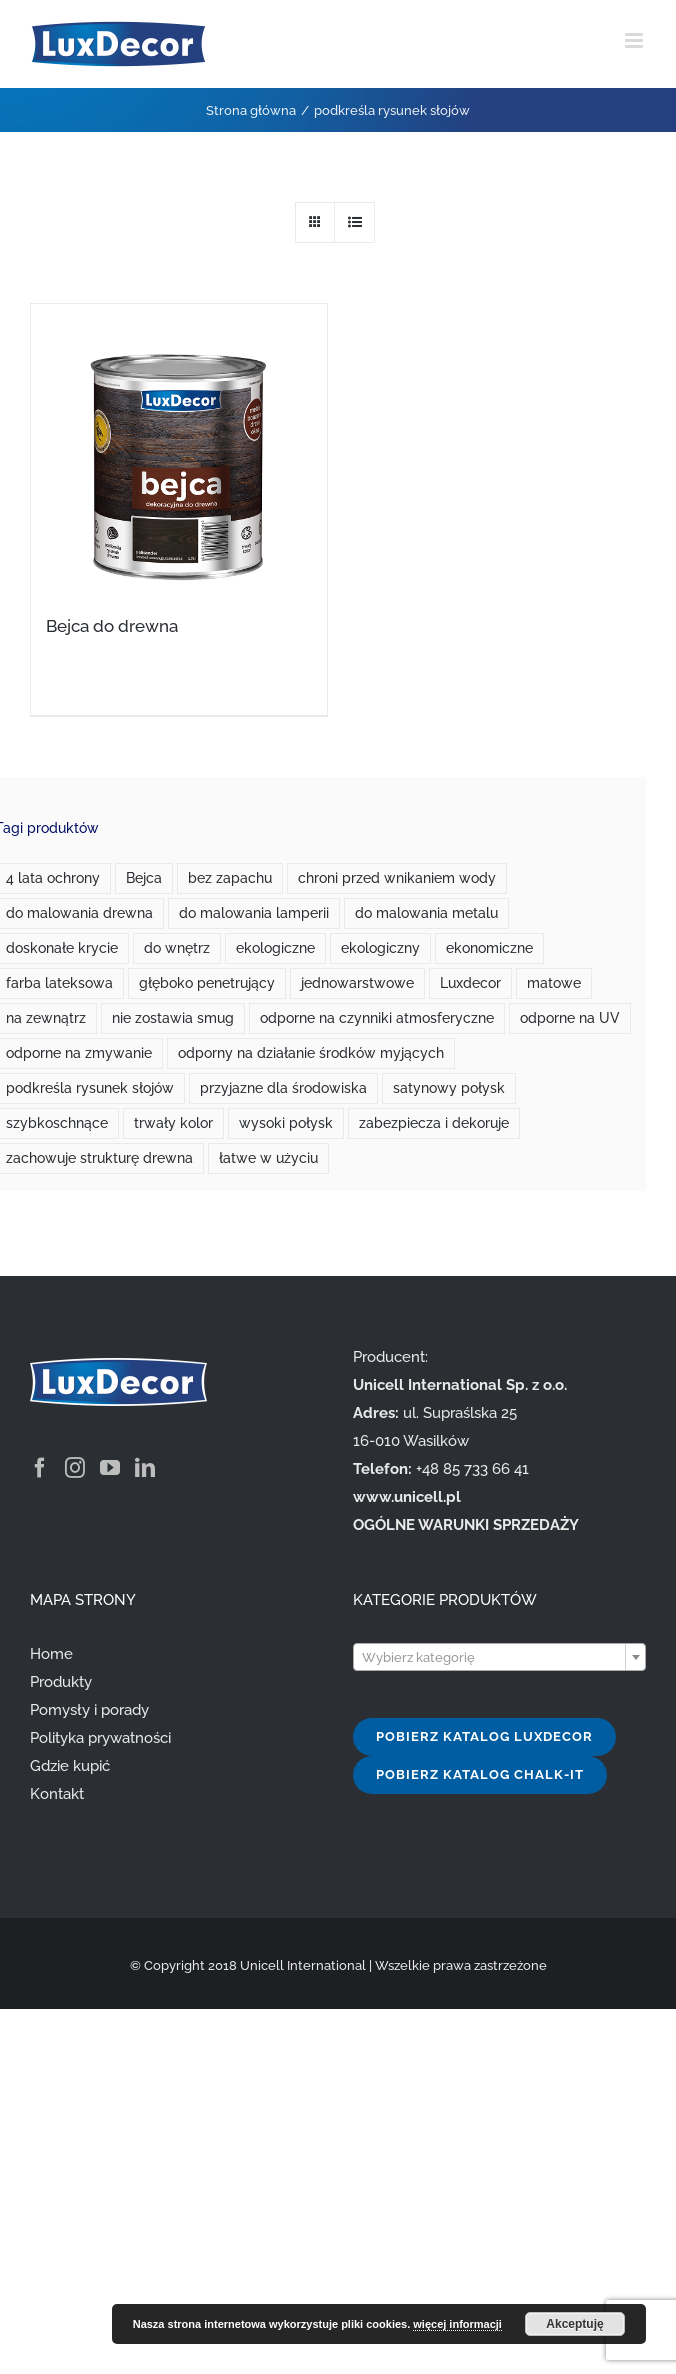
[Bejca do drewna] (179, 446)
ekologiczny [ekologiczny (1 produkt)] (380, 948)
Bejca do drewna (112, 626)
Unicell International (303, 1965)
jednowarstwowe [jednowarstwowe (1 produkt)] (357, 983)
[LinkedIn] (145, 1468)
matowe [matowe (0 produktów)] (554, 983)
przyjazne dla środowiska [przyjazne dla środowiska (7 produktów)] (283, 1088)
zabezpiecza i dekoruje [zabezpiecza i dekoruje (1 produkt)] (434, 1123)
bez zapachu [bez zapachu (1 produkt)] (230, 878)
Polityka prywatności (100, 1738)
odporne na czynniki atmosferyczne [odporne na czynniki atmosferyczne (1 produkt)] (377, 1018)
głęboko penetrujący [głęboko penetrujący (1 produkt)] (207, 983)
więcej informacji (457, 2324)
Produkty (61, 1682)
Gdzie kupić (70, 1766)
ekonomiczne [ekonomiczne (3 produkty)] (489, 948)
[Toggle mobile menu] (635, 40)
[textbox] (499, 1658)
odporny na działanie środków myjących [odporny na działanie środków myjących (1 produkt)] (311, 1053)
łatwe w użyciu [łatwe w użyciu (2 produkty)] (268, 1158)
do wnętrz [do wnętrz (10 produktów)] (177, 948)
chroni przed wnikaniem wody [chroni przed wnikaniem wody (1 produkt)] (397, 878)
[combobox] (499, 1657)
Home (51, 1654)
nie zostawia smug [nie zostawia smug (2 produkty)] (173, 1018)
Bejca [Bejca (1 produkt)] (144, 878)
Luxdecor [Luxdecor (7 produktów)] (470, 983)
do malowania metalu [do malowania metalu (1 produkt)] (426, 913)
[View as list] (354, 222)
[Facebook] (40, 1468)
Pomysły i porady (89, 1710)
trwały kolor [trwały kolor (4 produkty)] (173, 1123)
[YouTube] (110, 1468)
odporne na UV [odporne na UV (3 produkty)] (570, 1018)
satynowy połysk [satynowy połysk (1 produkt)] (449, 1088)
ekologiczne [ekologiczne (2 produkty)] (275, 948)
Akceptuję (574, 2324)
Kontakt (57, 1794)
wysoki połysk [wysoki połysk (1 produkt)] (286, 1123)
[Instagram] (75, 1468)
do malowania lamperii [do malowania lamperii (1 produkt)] (254, 913)
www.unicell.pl (407, 1497)
